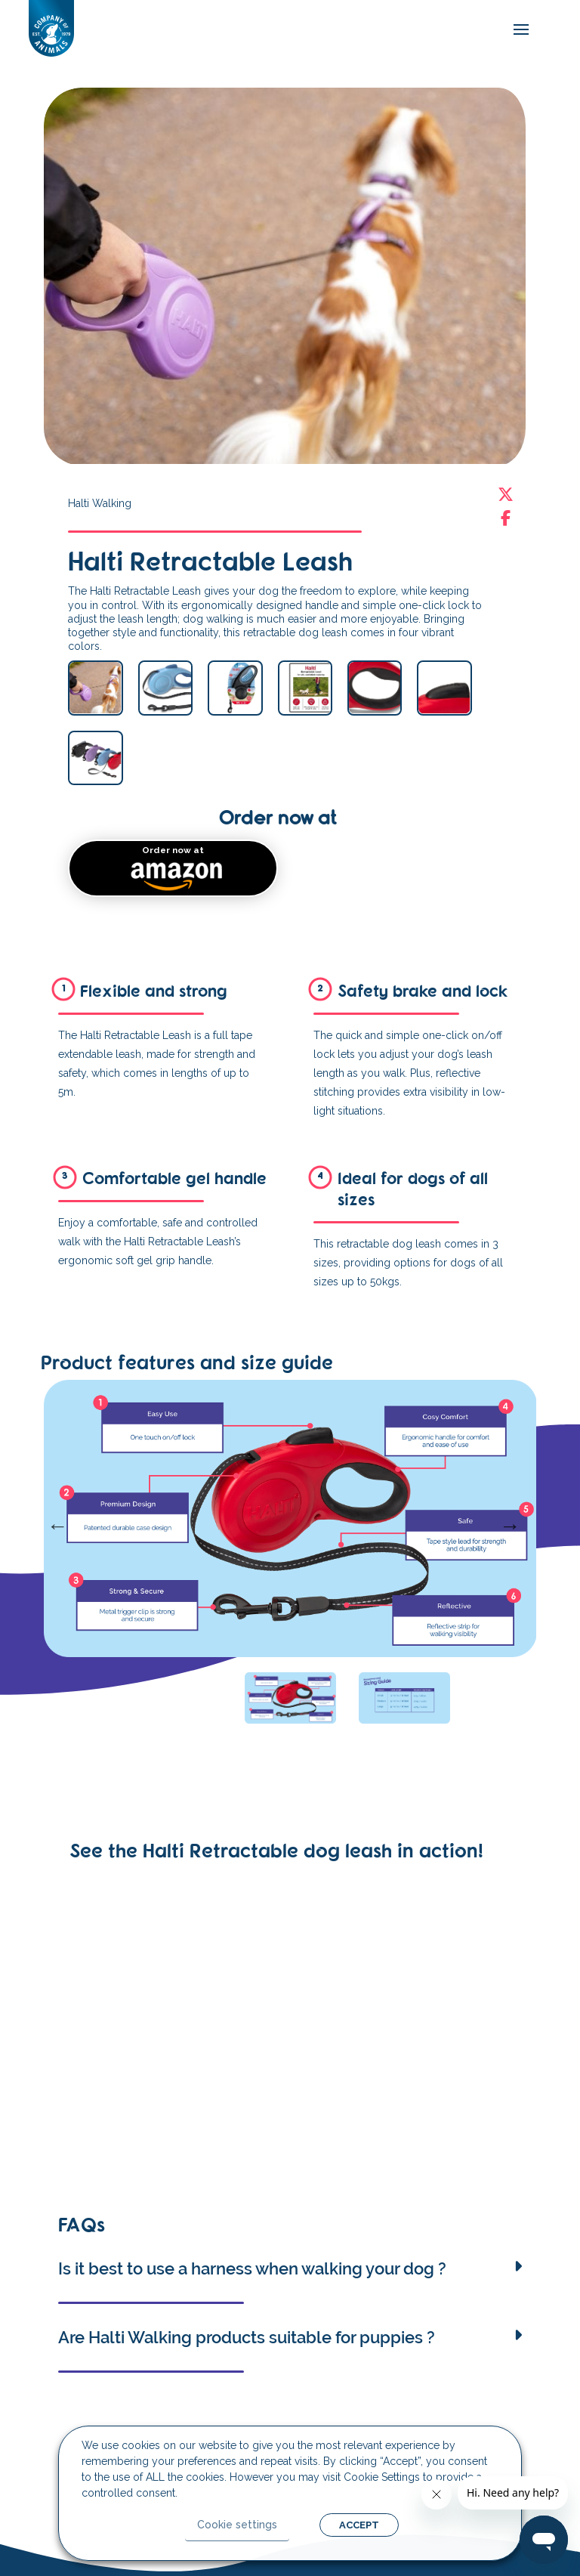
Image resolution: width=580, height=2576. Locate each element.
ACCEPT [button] (359, 2525)
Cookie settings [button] (237, 2525)
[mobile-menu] (517, 29)
